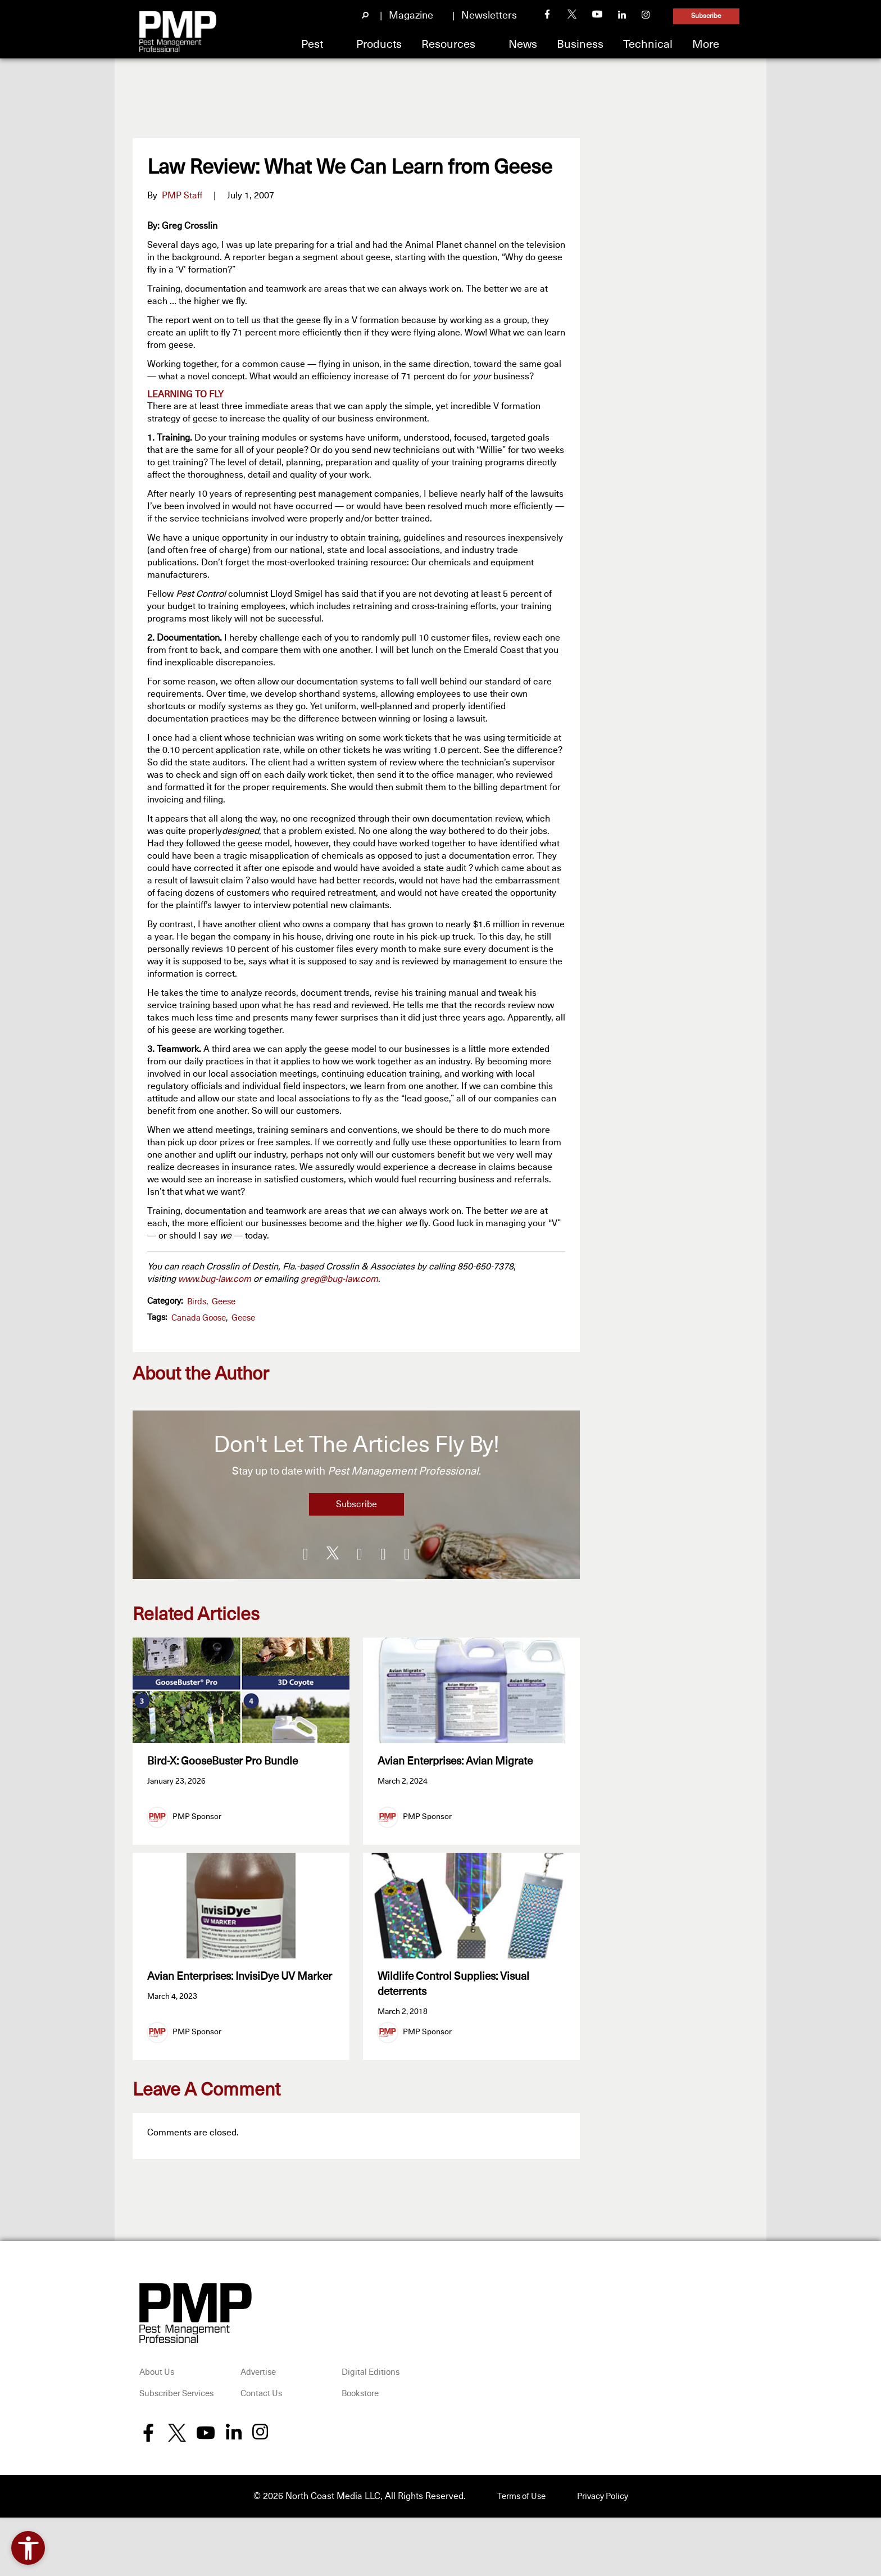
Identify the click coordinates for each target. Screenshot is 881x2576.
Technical (648, 44)
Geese (223, 1302)
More (705, 44)
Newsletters (489, 16)
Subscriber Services (176, 2404)
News (522, 44)
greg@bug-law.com (339, 1279)
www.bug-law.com (214, 1279)
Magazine (411, 16)
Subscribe (706, 16)
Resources (448, 44)
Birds (196, 1302)
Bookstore (360, 2404)
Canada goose (198, 1318)
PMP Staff (182, 195)
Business (580, 44)
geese (243, 1318)
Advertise (258, 2382)
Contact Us (261, 2404)
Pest (312, 44)
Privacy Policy (605, 2505)
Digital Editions (370, 2382)
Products (379, 44)
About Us (156, 2382)
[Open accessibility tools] (28, 2548)
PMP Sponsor (196, 1817)
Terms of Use (518, 2505)
